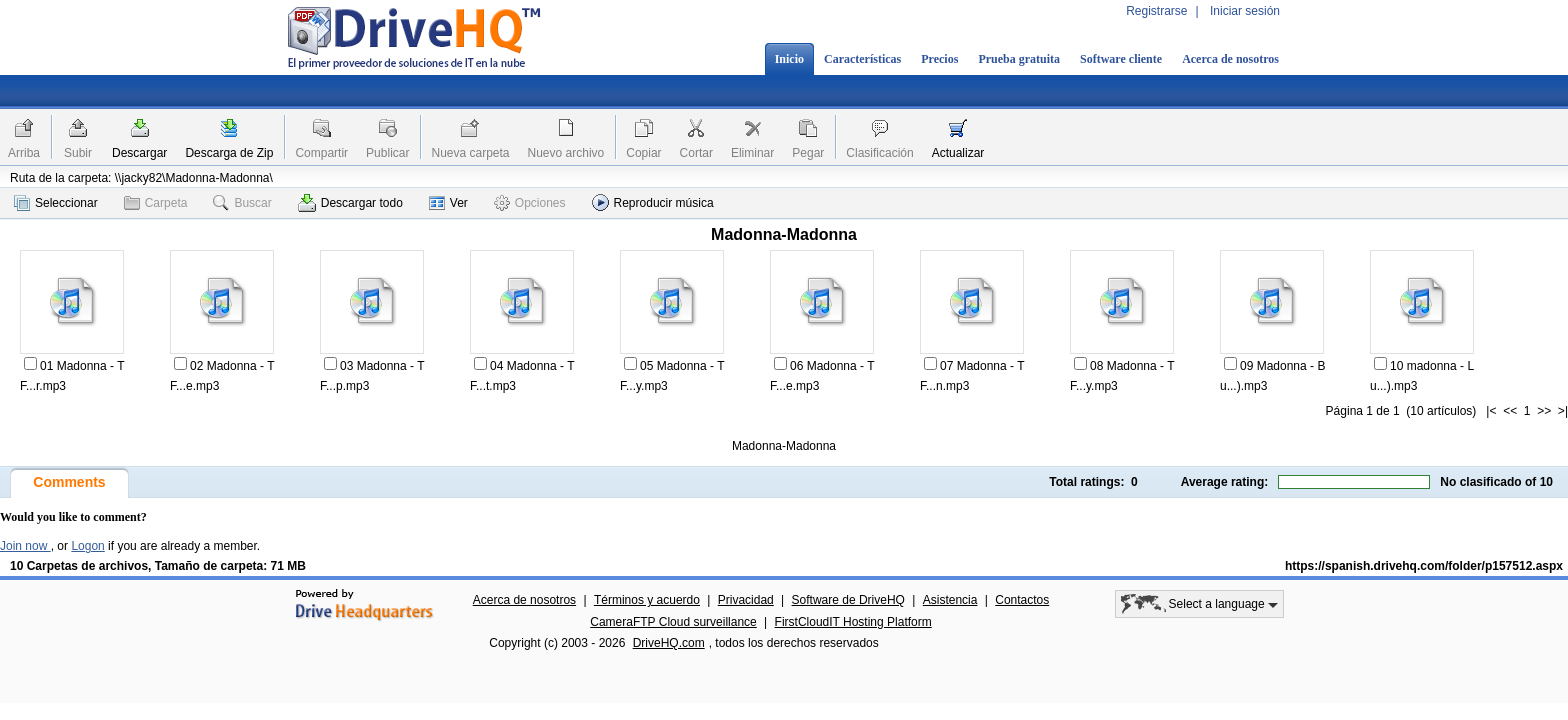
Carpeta (156, 203)
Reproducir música (653, 202)
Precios (939, 59)
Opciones (530, 203)
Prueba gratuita (1019, 59)
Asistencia (950, 600)
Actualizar (958, 153)
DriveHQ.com (669, 643)
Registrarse (1156, 11)
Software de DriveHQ (848, 600)
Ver (448, 203)
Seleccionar (56, 203)
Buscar (242, 203)
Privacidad (746, 600)
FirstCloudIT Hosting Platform (853, 622)
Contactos (1022, 600)
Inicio (789, 59)
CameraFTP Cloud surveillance (673, 622)
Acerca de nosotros (1230, 59)
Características (862, 59)
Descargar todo (350, 203)
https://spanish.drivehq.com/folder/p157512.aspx (1424, 566)
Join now (25, 546)
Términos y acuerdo (647, 600)
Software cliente (1121, 59)
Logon (87, 546)
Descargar (139, 153)
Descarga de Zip (229, 153)
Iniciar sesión (1245, 11)
